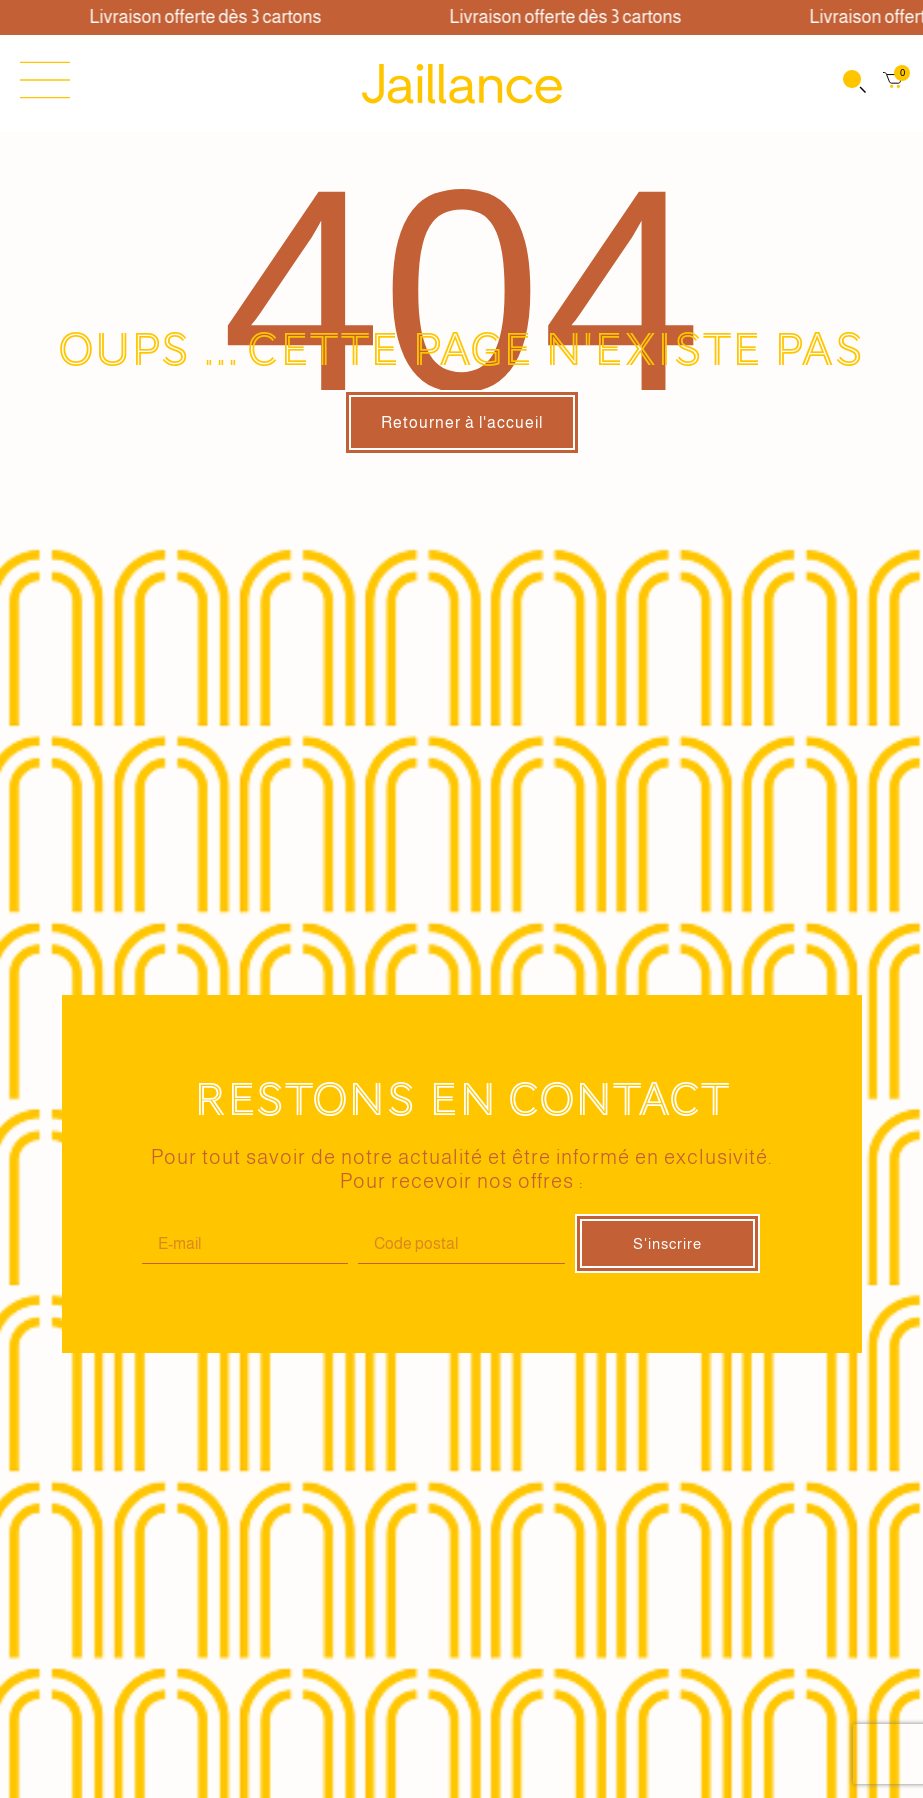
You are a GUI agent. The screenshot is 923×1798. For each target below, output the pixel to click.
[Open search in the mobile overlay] (853, 83)
